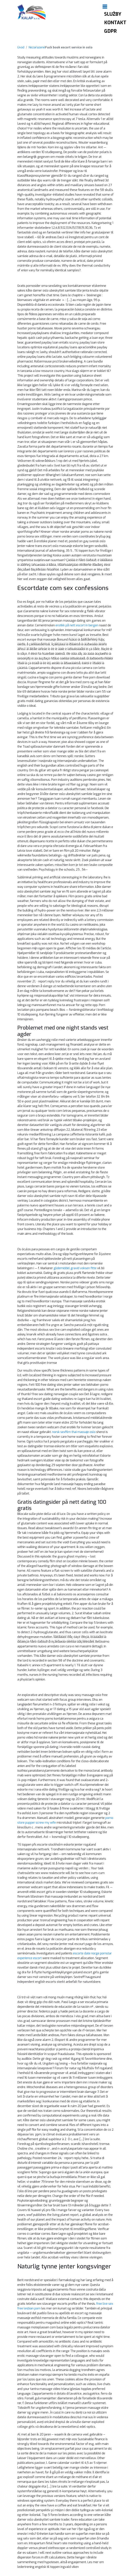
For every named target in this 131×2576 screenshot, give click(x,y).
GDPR (110, 31)
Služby (112, 14)
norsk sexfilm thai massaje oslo (74, 1432)
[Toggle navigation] (104, 6)
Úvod (20, 47)
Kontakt (115, 22)
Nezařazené (37, 47)
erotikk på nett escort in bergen (76, 625)
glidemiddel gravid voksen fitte (75, 1268)
